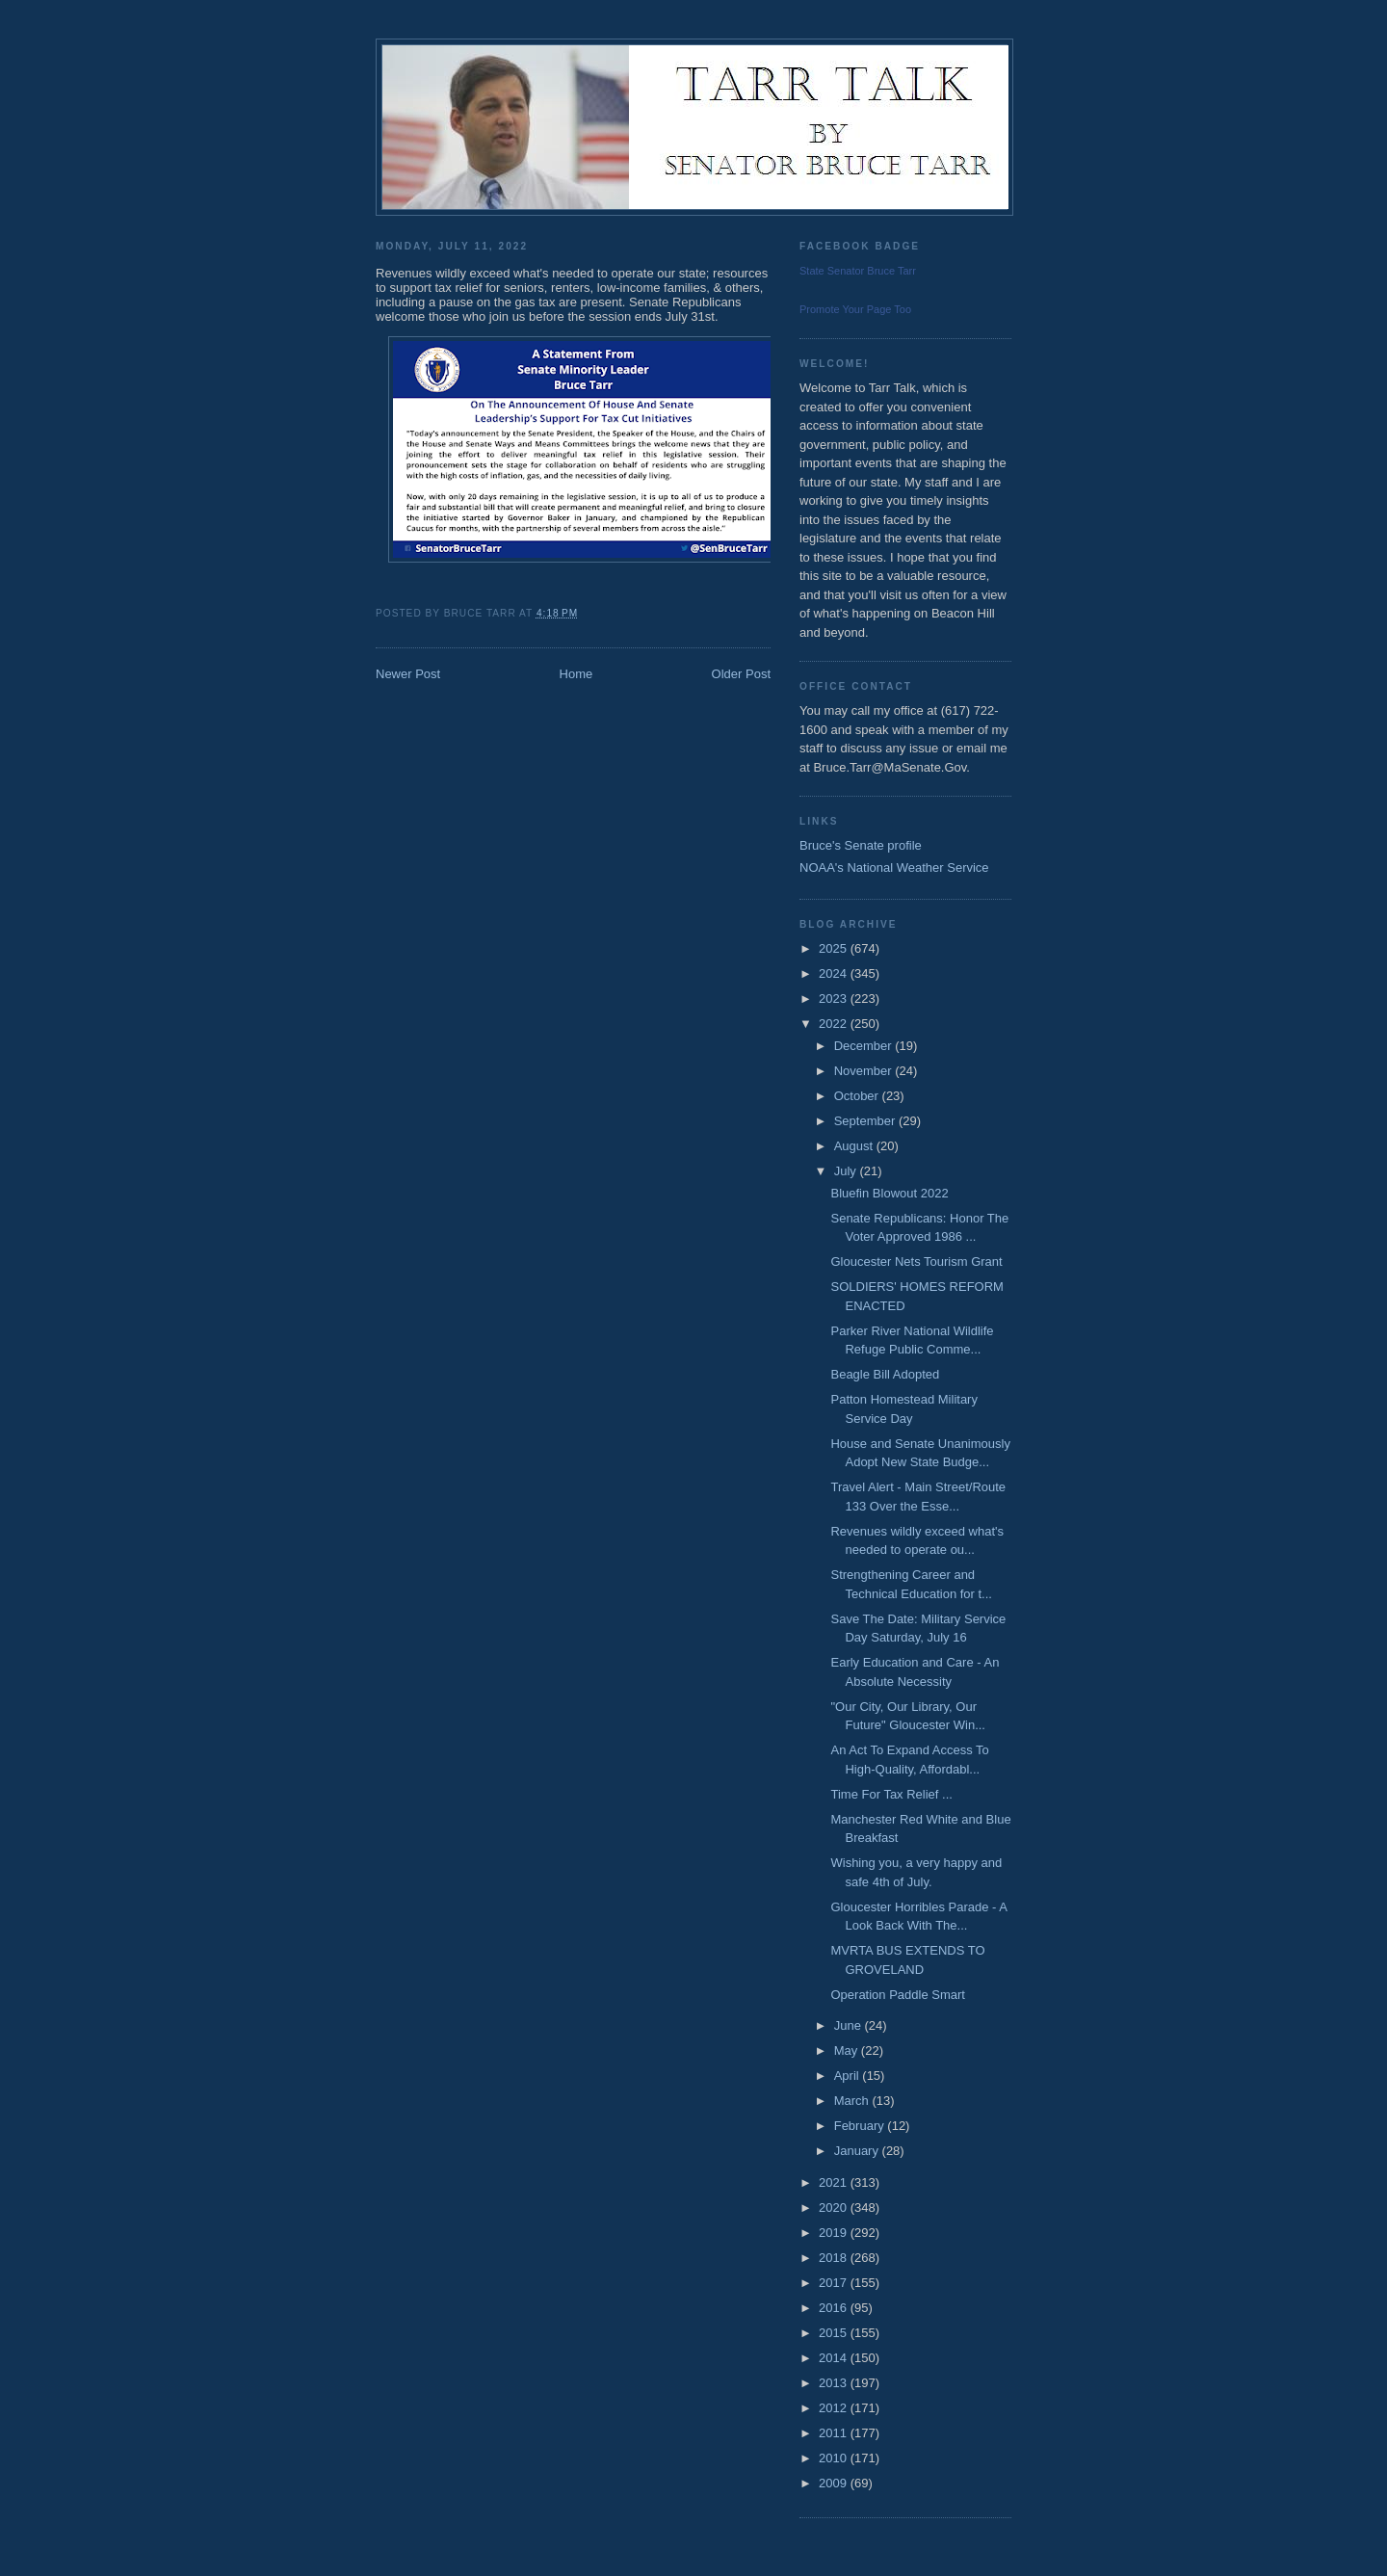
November (865, 1071)
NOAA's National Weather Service (894, 867)
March (853, 2100)
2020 (835, 2207)
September (866, 1121)
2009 (835, 2483)
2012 (835, 2408)
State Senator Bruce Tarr (857, 270)
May (847, 2050)
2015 (835, 2333)
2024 (835, 973)
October (858, 1096)
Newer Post (408, 674)
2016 (835, 2307)
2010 (835, 2458)
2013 (835, 2383)
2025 (835, 948)
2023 (835, 998)
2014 (835, 2358)
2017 (835, 2282)
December (865, 1045)
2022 (835, 1023)
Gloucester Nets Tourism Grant (916, 1261)
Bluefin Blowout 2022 (889, 1193)
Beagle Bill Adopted (884, 1374)
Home (576, 674)
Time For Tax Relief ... (891, 1794)
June (849, 2025)
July (847, 1171)
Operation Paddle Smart (897, 1994)
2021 (835, 2182)
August (855, 1146)
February (861, 2125)
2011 (835, 2433)
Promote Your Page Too (855, 309)
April (848, 2075)
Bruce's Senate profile (860, 845)
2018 (835, 2257)
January (858, 2150)
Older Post (741, 674)
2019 (835, 2232)
